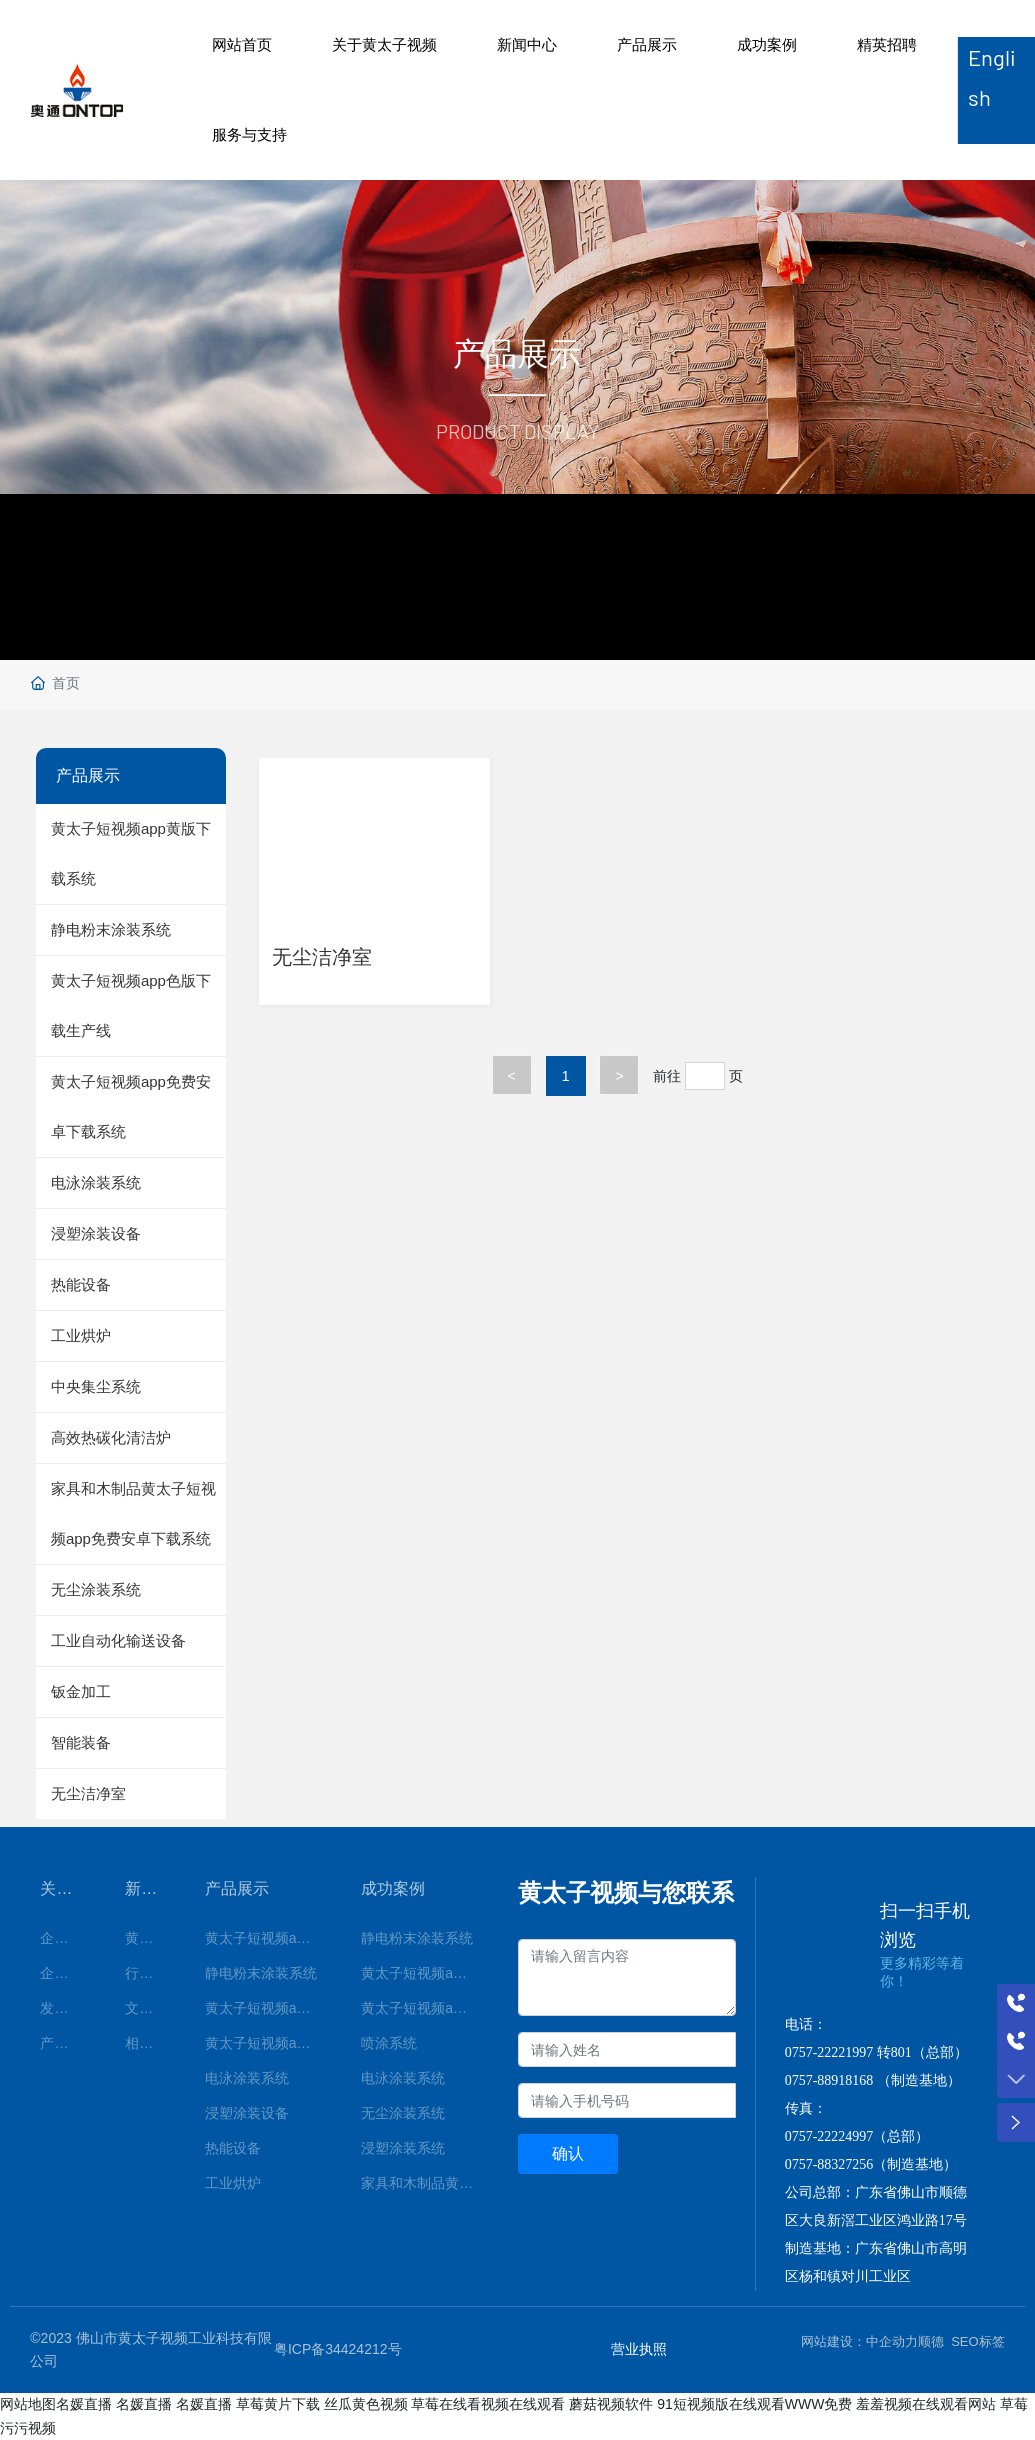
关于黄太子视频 (384, 44)
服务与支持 (249, 134)
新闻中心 (527, 44)
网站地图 (28, 2404)
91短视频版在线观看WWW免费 (754, 2404)
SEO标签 (977, 2341)
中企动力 (892, 2341)
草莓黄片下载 (278, 2404)
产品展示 (647, 44)
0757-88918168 (829, 2080)
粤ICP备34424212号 (338, 2349)
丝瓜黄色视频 (366, 2404)
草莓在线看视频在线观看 (488, 2404)
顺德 (931, 2341)
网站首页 (242, 44)
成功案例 (767, 44)
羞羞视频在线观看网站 (926, 2404)
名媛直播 (84, 2404)
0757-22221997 (829, 2052)
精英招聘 (887, 44)
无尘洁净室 (329, 954)
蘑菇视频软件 (611, 2404)
